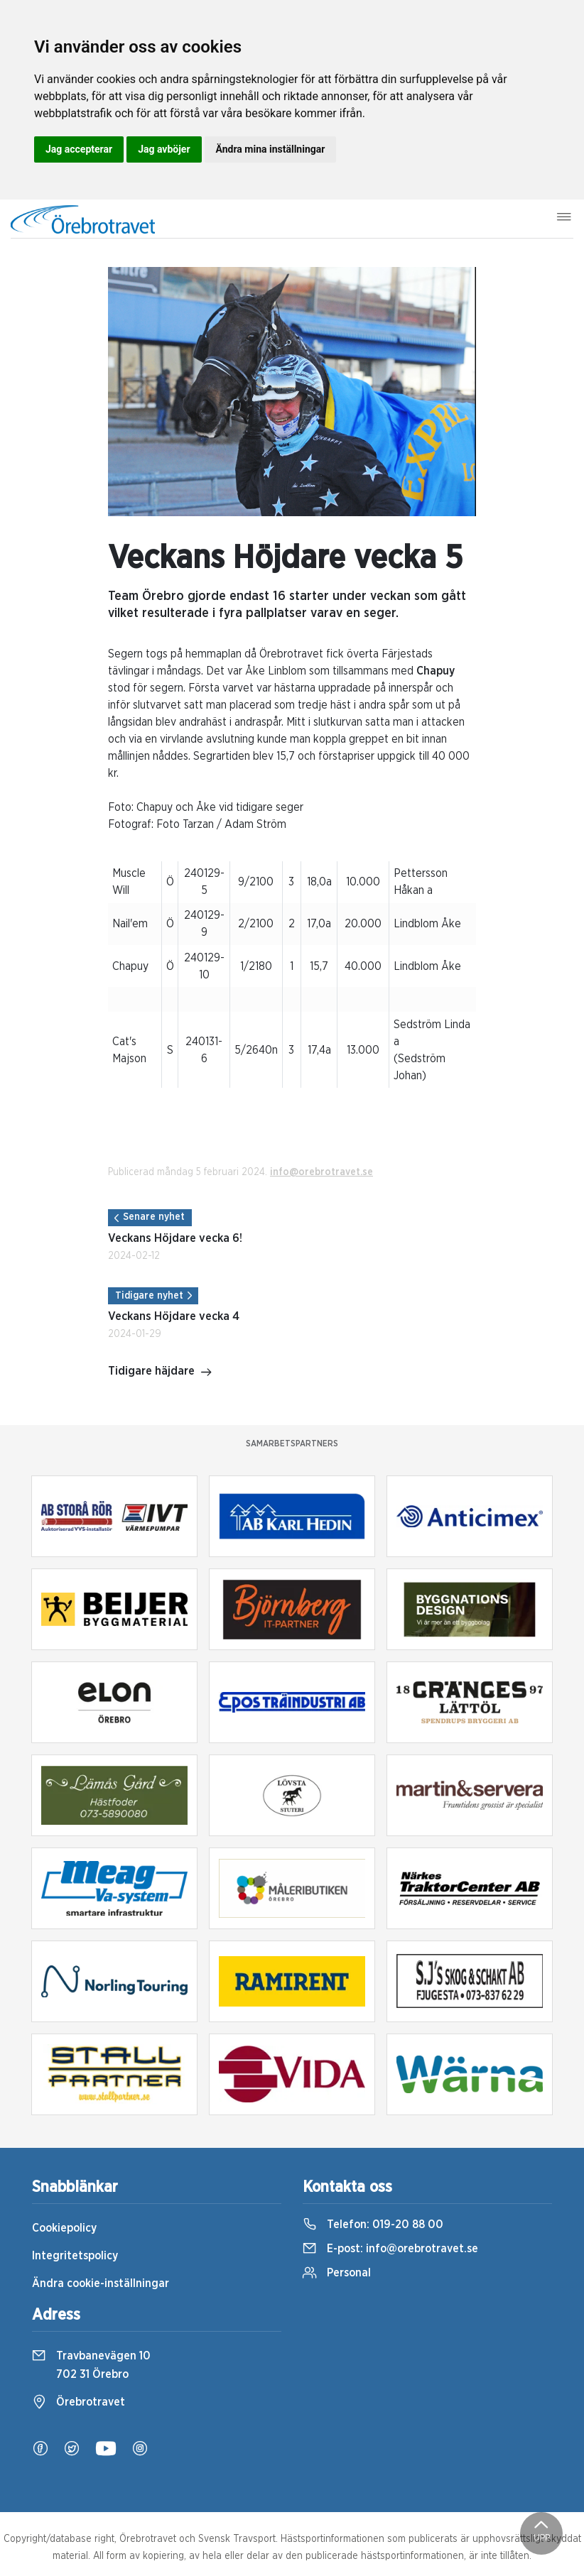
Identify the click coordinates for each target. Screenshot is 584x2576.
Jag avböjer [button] (164, 149)
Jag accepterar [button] (78, 149)
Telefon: (373, 2224)
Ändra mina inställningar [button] (270, 149)
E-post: (390, 2248)
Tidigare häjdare (160, 1372)
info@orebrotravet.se (321, 1172)
